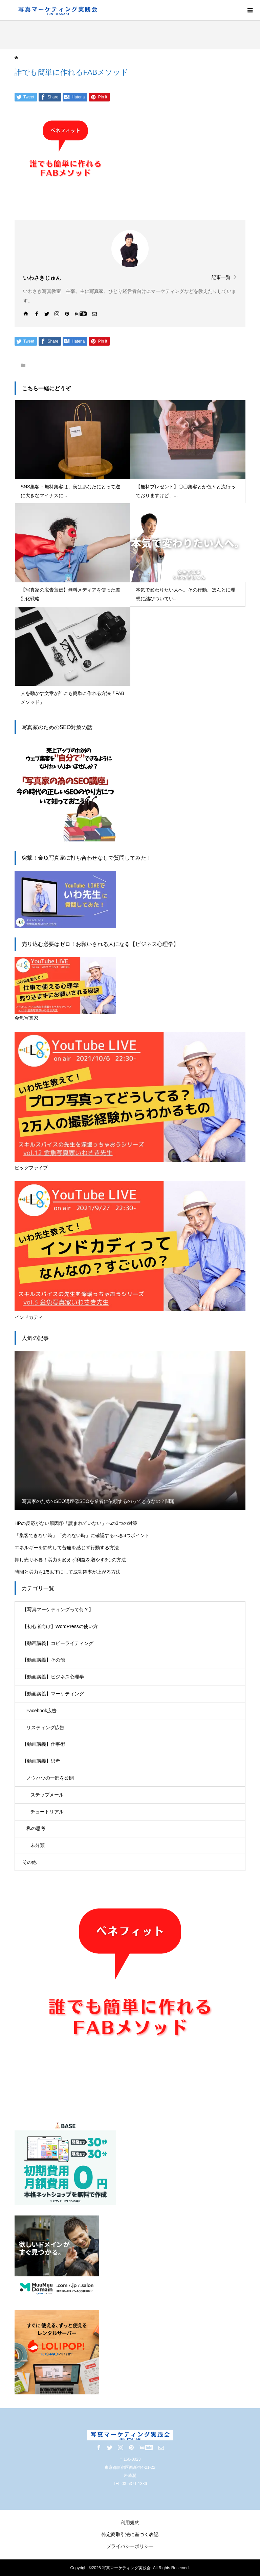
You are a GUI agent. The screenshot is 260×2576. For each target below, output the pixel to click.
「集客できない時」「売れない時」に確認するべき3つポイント (82, 1535)
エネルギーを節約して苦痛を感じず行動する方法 (67, 1547)
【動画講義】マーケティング (53, 1693)
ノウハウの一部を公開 (50, 1778)
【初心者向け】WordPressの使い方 (60, 1626)
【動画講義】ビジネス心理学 (53, 1676)
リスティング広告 (45, 1727)
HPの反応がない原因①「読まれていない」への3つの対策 (76, 1523)
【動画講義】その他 (43, 1660)
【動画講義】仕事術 (43, 1744)
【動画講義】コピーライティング (57, 1643)
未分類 (37, 1845)
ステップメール (47, 1794)
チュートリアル (47, 1811)
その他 (29, 1862)
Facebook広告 (41, 1710)
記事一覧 (221, 277)
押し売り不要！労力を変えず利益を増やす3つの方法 (70, 1559)
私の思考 (35, 1828)
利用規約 (130, 2522)
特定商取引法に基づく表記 (130, 2534)
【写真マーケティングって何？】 (57, 1609)
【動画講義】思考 (41, 1761)
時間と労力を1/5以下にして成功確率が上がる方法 (68, 1572)
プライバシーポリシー (130, 2546)
